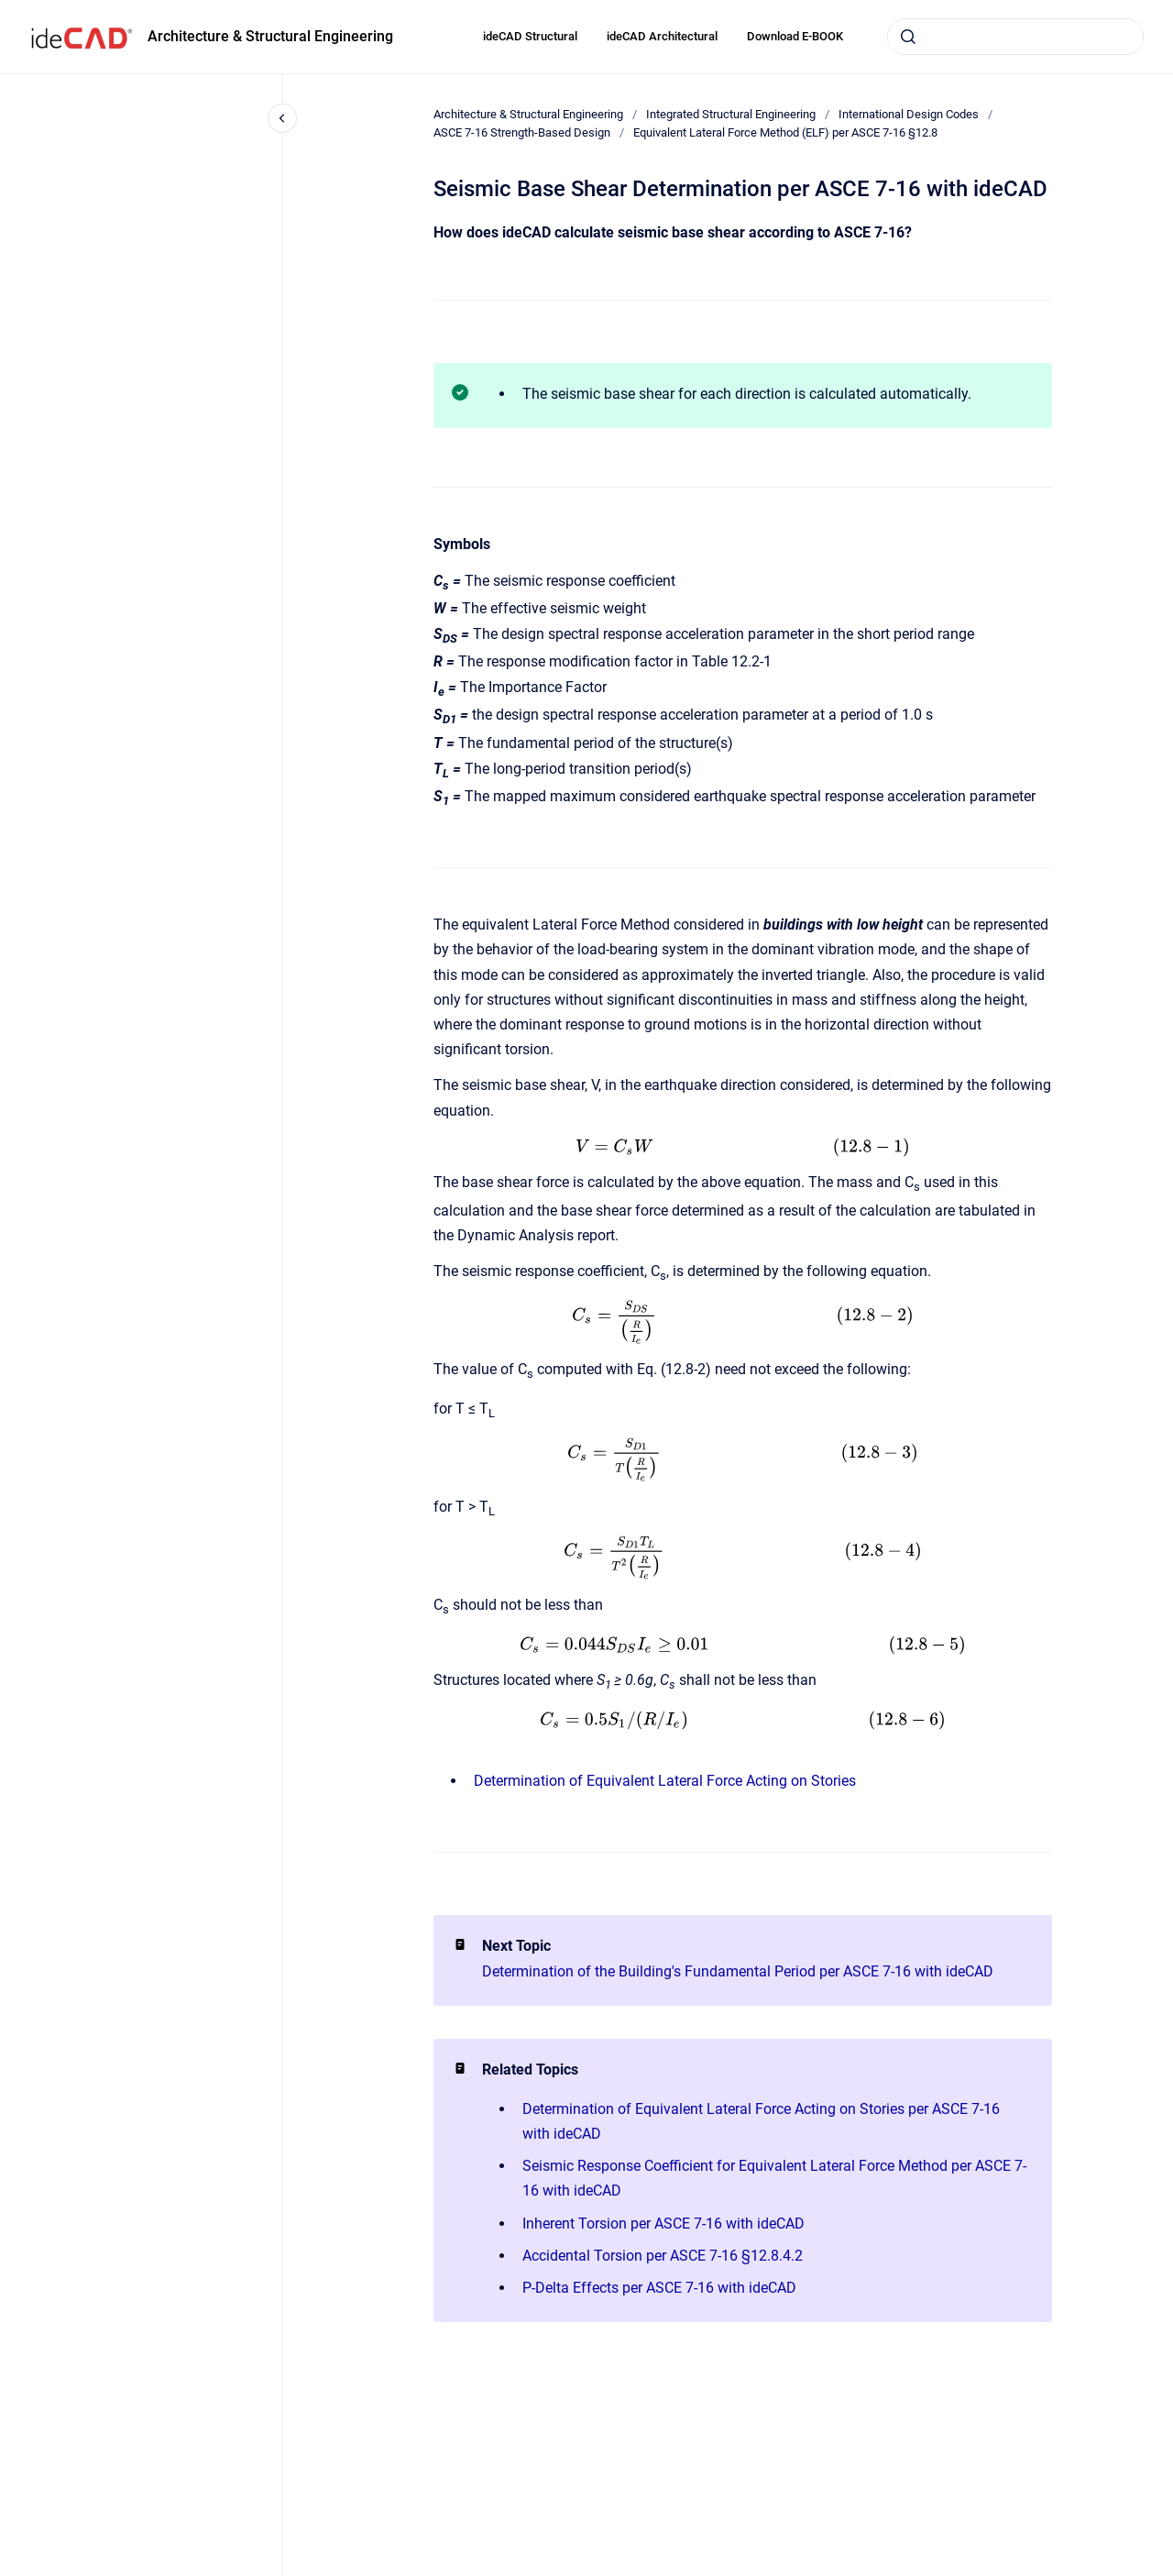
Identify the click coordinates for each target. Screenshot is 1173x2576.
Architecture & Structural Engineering (270, 36)
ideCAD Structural (530, 36)
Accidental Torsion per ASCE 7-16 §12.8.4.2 (662, 2255)
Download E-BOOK (795, 36)
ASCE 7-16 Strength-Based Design (521, 132)
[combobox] (1015, 36)
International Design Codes (909, 114)
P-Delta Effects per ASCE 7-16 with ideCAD (659, 2287)
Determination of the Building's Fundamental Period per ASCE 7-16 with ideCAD (737, 1971)
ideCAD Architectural (662, 36)
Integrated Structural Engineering (731, 114)
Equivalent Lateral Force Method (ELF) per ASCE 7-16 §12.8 (785, 132)
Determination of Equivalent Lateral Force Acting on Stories (665, 1780)
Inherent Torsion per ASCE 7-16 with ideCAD (663, 2223)
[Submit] (908, 36)
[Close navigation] (282, 118)
